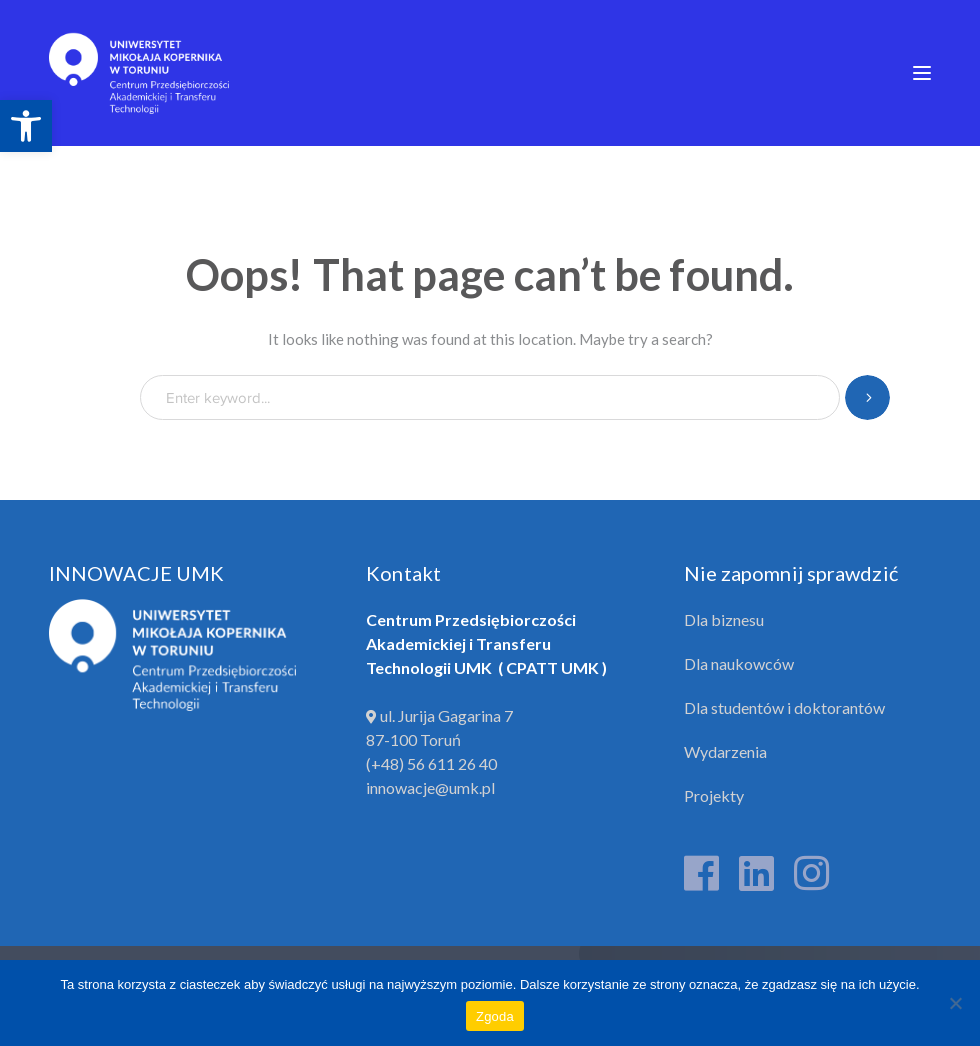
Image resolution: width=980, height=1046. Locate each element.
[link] (26, 126)
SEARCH (867, 397)
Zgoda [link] (495, 1016)
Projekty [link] (714, 795)
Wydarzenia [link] (725, 751)
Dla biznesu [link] (724, 619)
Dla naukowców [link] (739, 663)
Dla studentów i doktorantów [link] (784, 707)
